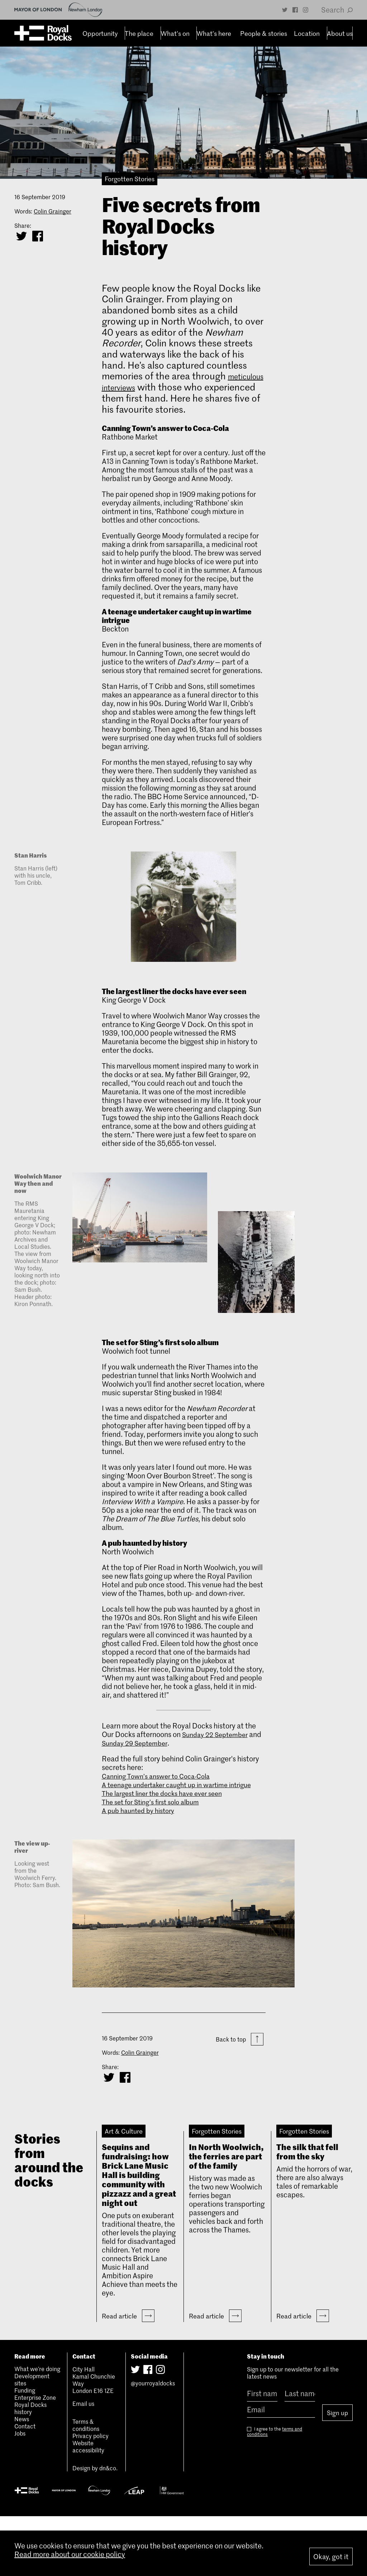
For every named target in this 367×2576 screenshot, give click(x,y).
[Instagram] (305, 9)
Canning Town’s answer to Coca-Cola (161, 1775)
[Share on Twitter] (21, 236)
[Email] (281, 2469)
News (21, 2478)
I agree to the (274, 2488)
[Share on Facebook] (37, 236)
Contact (24, 2485)
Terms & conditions (85, 2484)
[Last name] (300, 2453)
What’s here (211, 33)
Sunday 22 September (218, 1734)
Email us (83, 2463)
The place (136, 33)
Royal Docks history (30, 2467)
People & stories (260, 33)
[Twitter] (284, 9)
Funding (24, 2449)
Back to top (239, 2048)
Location (304, 33)
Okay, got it (331, 2556)
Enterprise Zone (35, 2457)
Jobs (19, 2492)
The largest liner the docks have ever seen (168, 1801)
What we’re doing (37, 2428)
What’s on (172, 33)
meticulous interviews (147, 387)
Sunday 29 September (151, 1742)
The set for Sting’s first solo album (155, 1810)
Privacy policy (90, 2495)
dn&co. (108, 2527)
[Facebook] (295, 9)
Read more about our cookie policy (69, 2560)
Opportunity (96, 33)
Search (337, 9)
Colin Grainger (52, 211)
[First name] (262, 2453)
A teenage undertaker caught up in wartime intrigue (171, 1789)
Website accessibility (88, 2505)
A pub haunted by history (141, 1818)
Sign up (337, 2469)
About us (337, 33)
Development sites (31, 2438)
